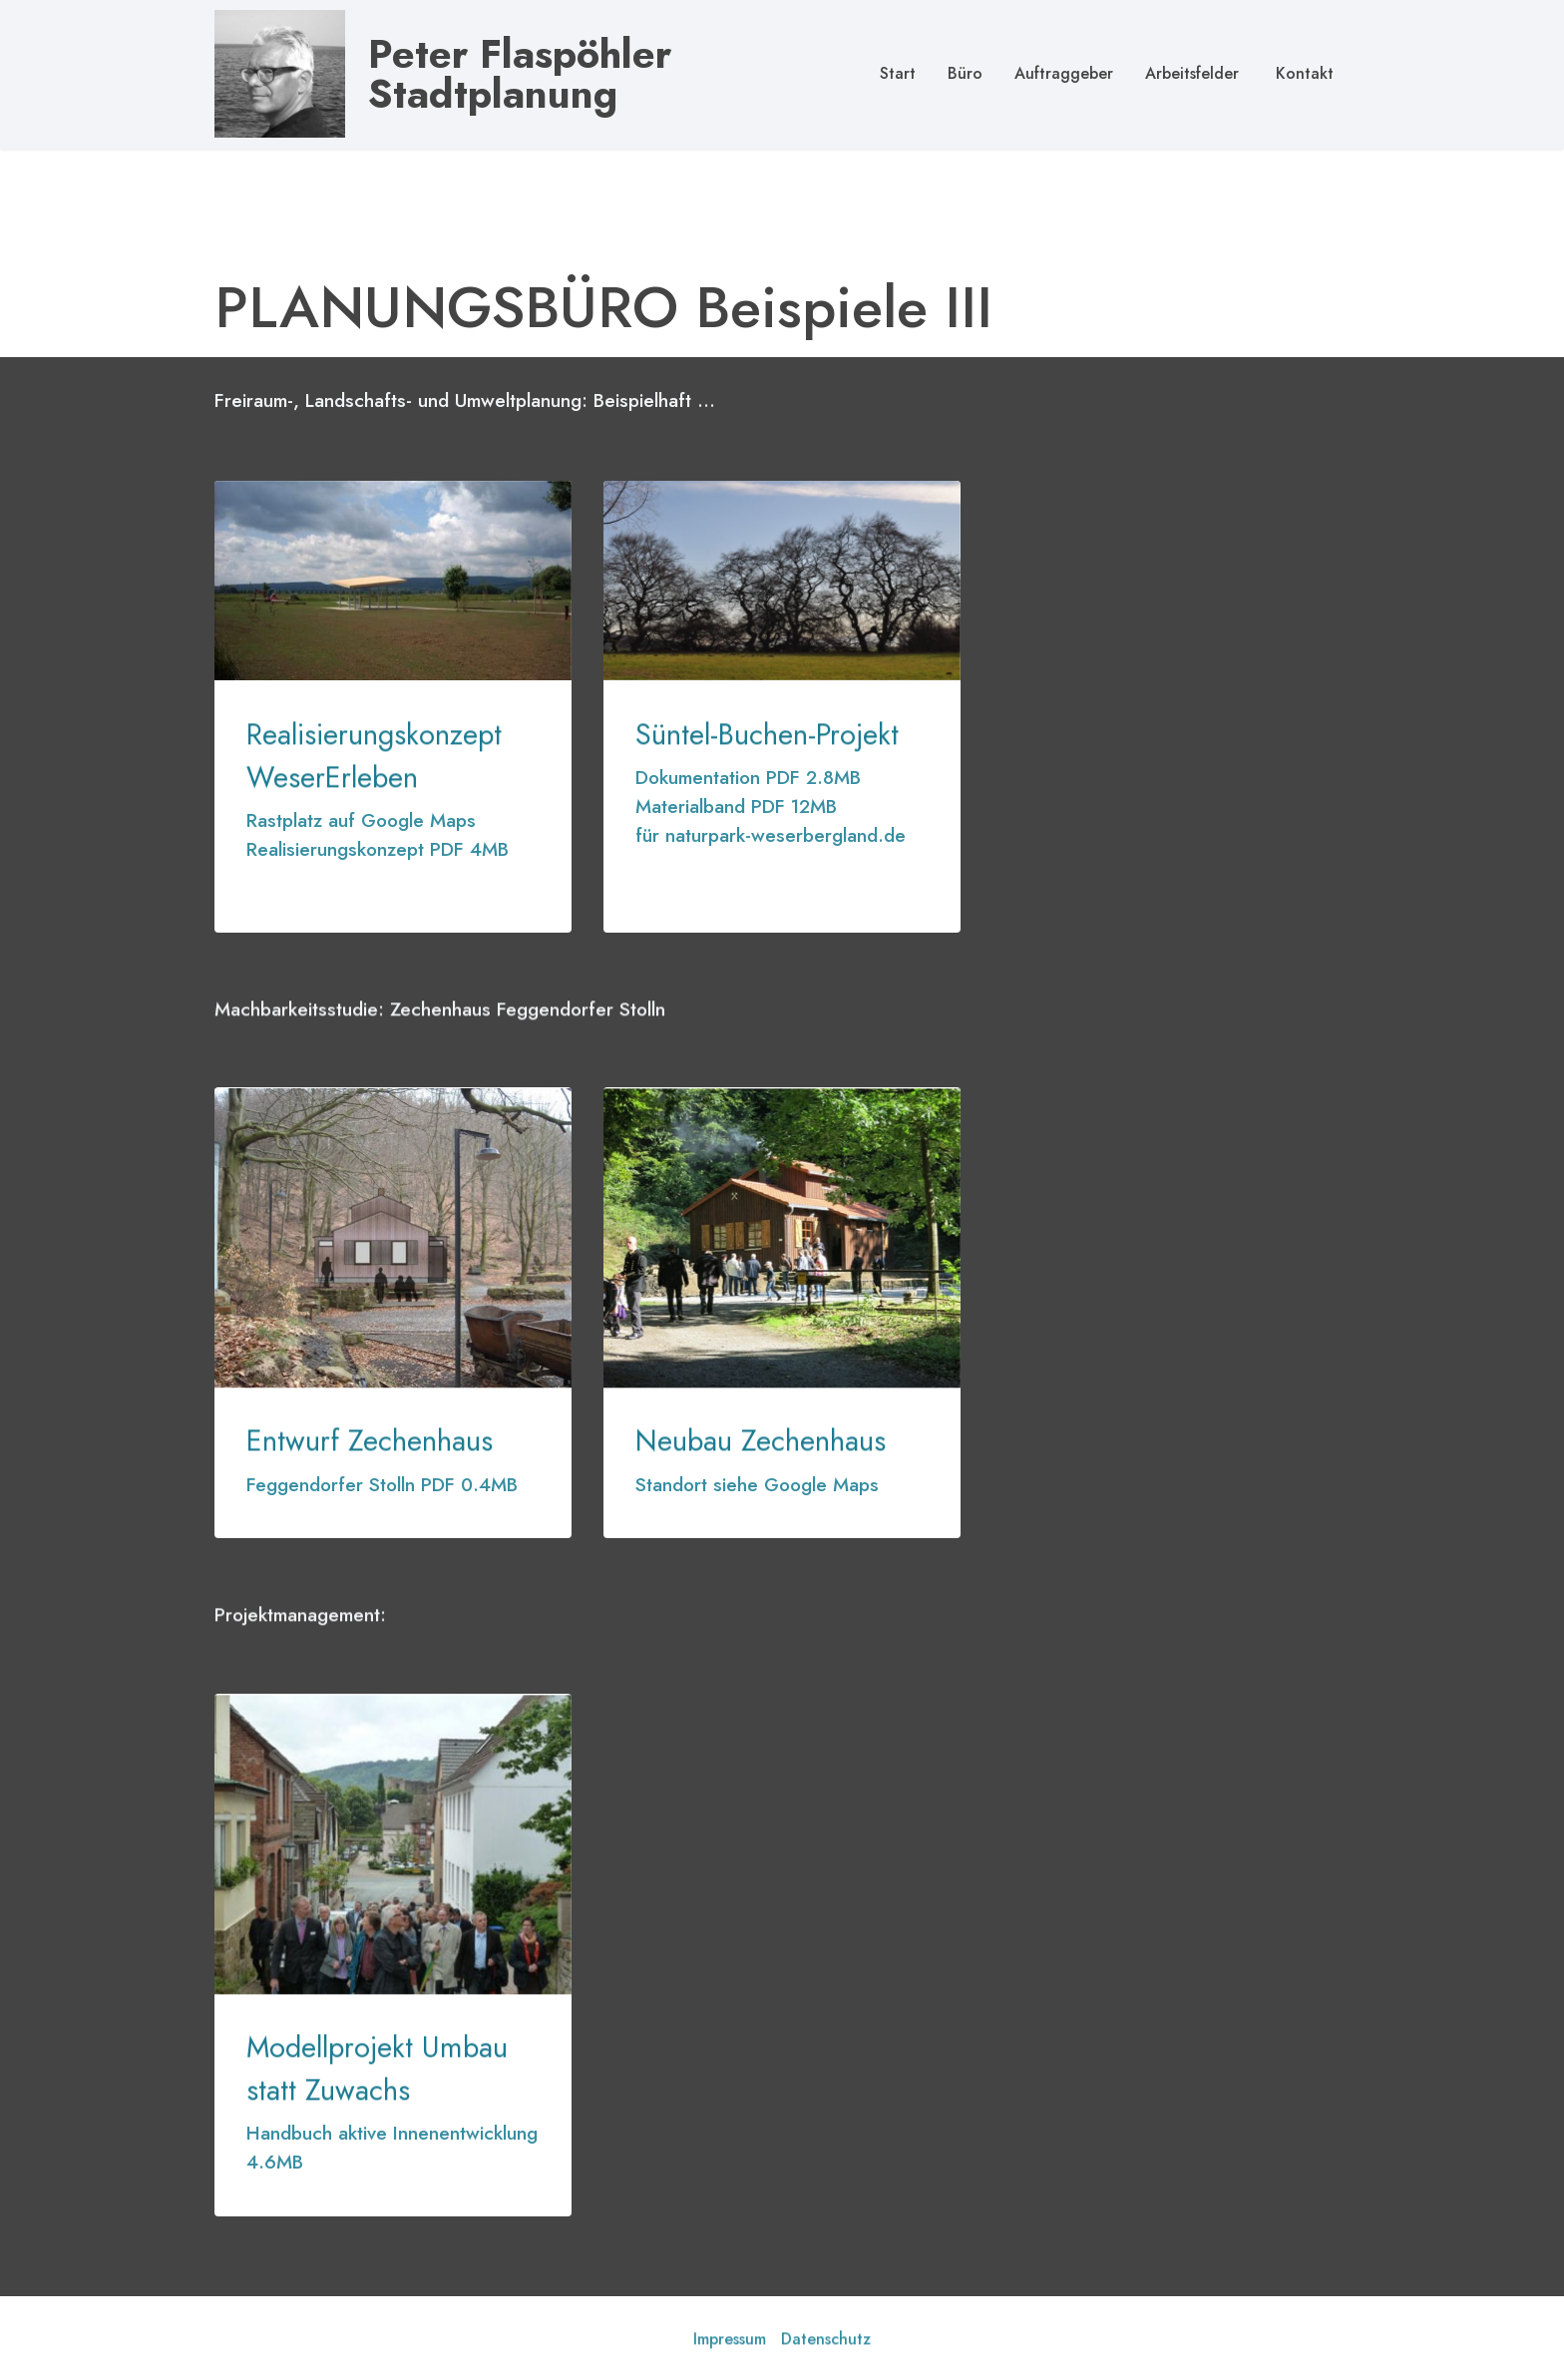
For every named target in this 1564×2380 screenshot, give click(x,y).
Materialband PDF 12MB (736, 806)
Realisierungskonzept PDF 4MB (377, 849)
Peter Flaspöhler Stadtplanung (519, 74)
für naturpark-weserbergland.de (770, 835)
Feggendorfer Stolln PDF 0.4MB (382, 1484)
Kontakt (1302, 73)
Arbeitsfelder (1192, 73)
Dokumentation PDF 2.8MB (748, 777)
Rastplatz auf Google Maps (361, 820)
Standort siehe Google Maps (757, 1484)
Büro (965, 73)
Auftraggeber (1063, 73)
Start (898, 73)
